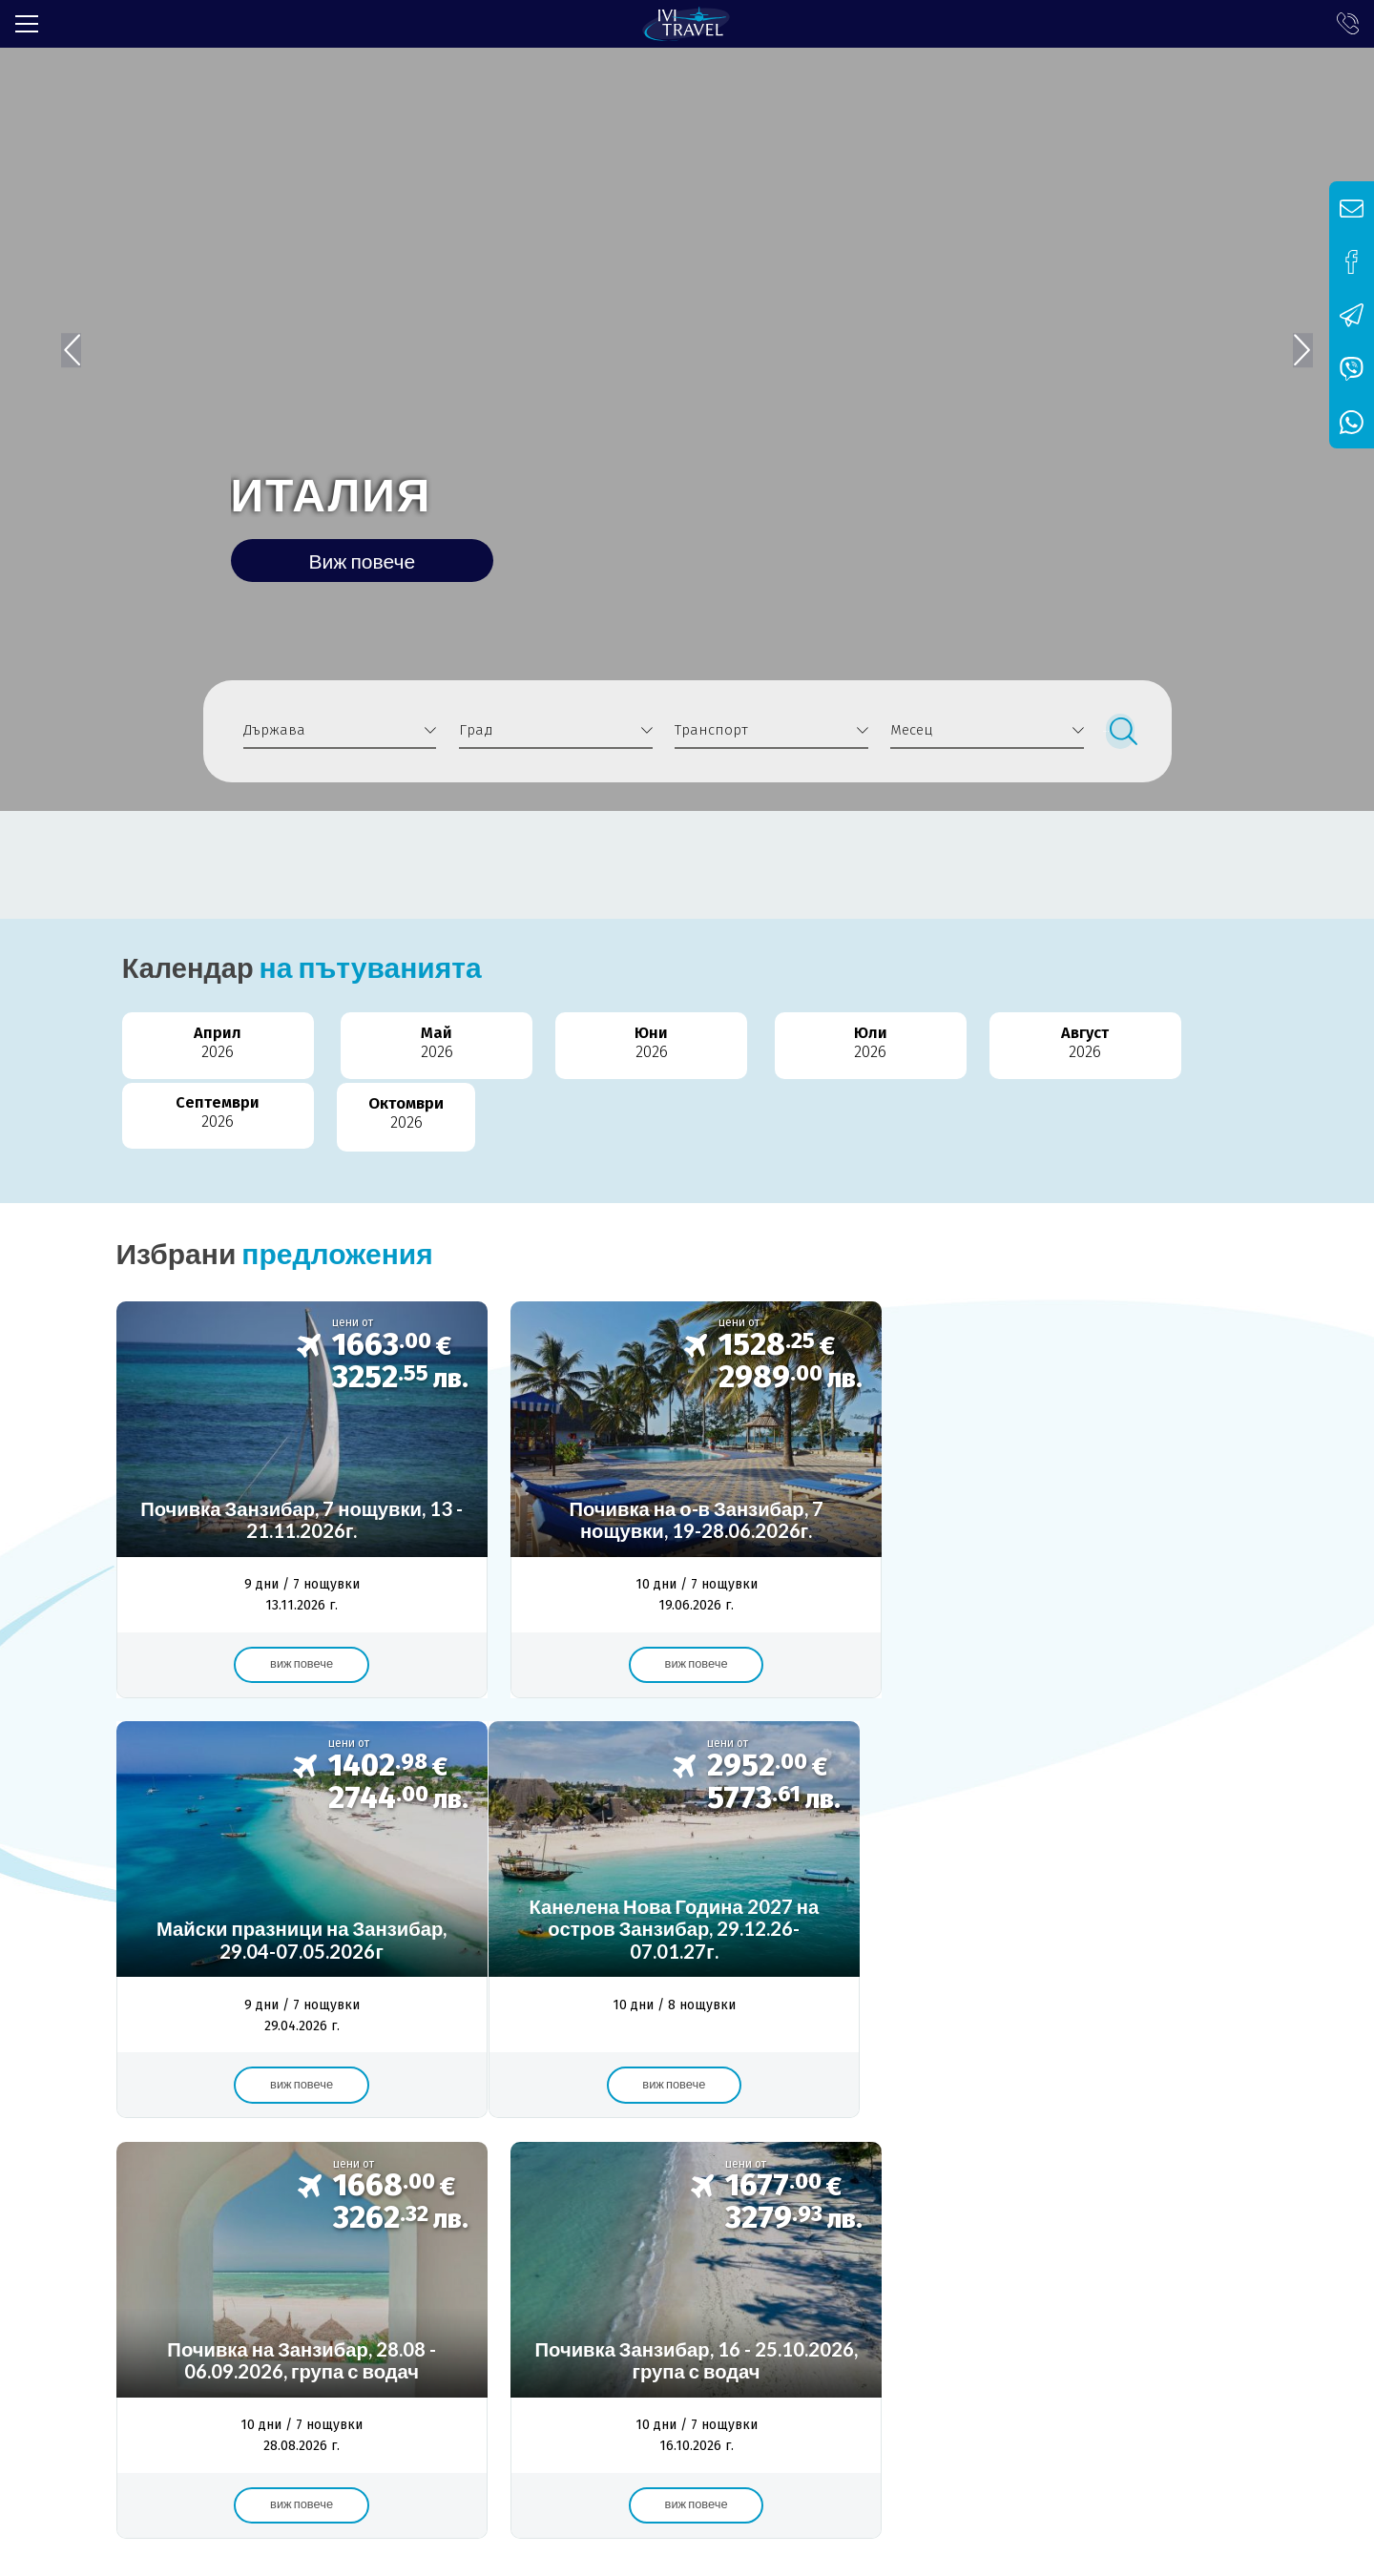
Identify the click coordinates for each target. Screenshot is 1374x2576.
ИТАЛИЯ (339, 489)
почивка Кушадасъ (1093, 2198)
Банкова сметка (320, 2275)
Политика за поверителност (629, 2275)
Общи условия (454, 2275)
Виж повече (372, 559)
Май (352, 1046)
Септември (1020, 1046)
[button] (1294, 339)
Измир (979, 2198)
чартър (660, 2198)
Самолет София (550, 2198)
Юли (686, 1046)
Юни (519, 1046)
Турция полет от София (218, 2198)
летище (740, 2198)
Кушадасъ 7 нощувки (395, 2198)
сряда (1207, 2198)
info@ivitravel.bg (425, 2438)
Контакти (787, 2275)
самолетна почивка (862, 2198)
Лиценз (213, 2275)
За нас (138, 2275)
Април (186, 1046)
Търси (1121, 731)
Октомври (1187, 1046)
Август (853, 1046)
